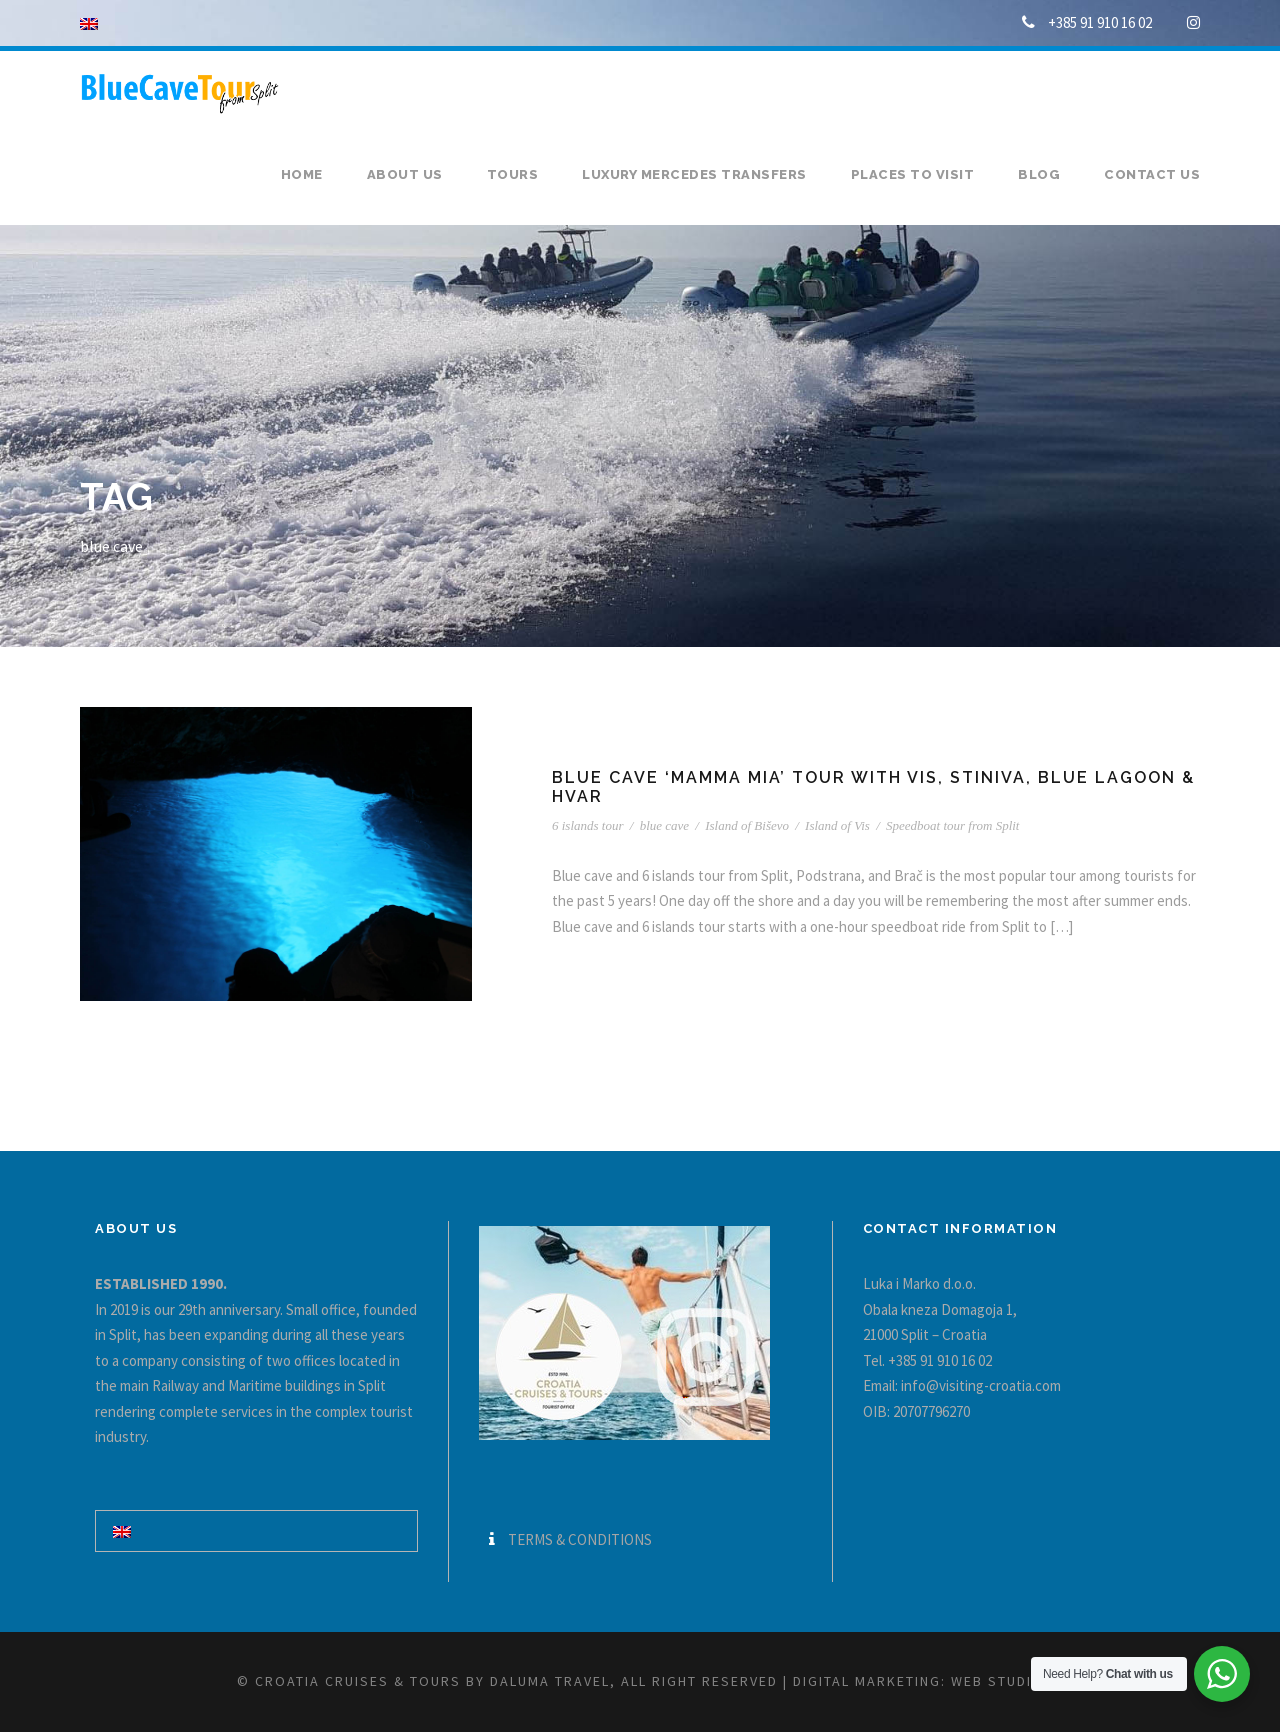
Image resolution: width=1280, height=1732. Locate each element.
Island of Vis (837, 825)
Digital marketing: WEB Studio (918, 1681)
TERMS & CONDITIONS (580, 1539)
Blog (1039, 174)
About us (405, 174)
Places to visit (913, 174)
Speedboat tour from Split (953, 825)
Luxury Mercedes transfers (694, 174)
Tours (513, 174)
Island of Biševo (747, 825)
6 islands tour (588, 825)
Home (302, 174)
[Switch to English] (122, 1531)
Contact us (1152, 174)
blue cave (664, 825)
